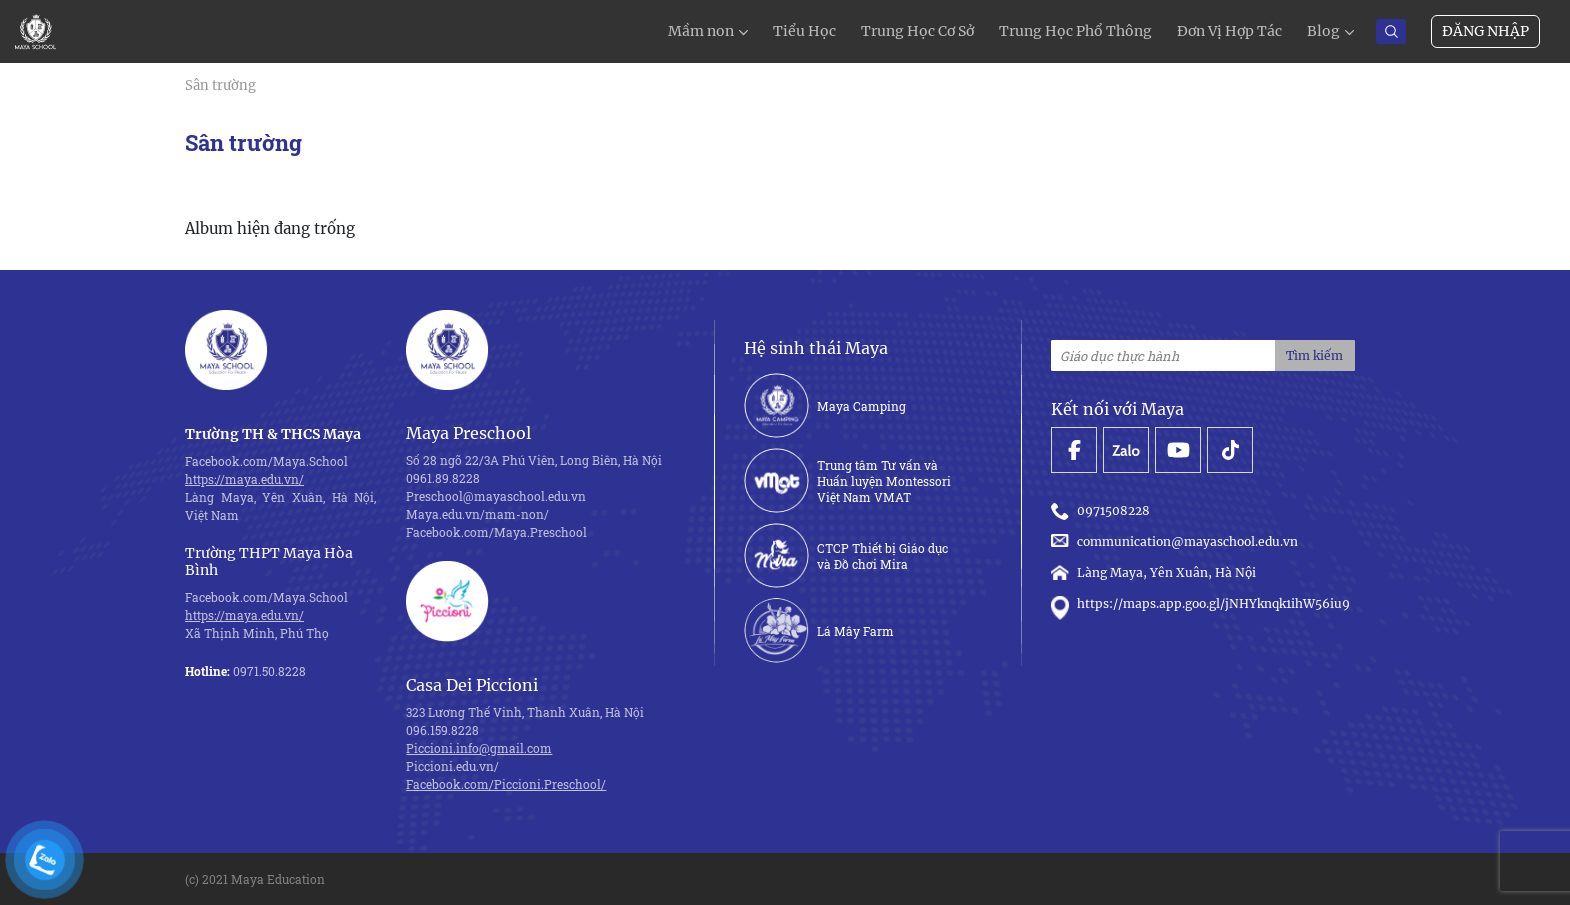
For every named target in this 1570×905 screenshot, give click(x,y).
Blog (1323, 31)
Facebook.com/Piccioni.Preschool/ (506, 784)
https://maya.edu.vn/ (244, 479)
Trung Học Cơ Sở (917, 31)
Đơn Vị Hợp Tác (1229, 31)
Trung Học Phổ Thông (1075, 31)
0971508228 (1103, 511)
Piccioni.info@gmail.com (479, 748)
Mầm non (701, 31)
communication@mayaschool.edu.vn (1177, 541)
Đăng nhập (1485, 31)
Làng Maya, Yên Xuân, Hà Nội (1153, 572)
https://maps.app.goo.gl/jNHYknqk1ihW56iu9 (1200, 604)
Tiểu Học (804, 31)
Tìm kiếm (1314, 355)
